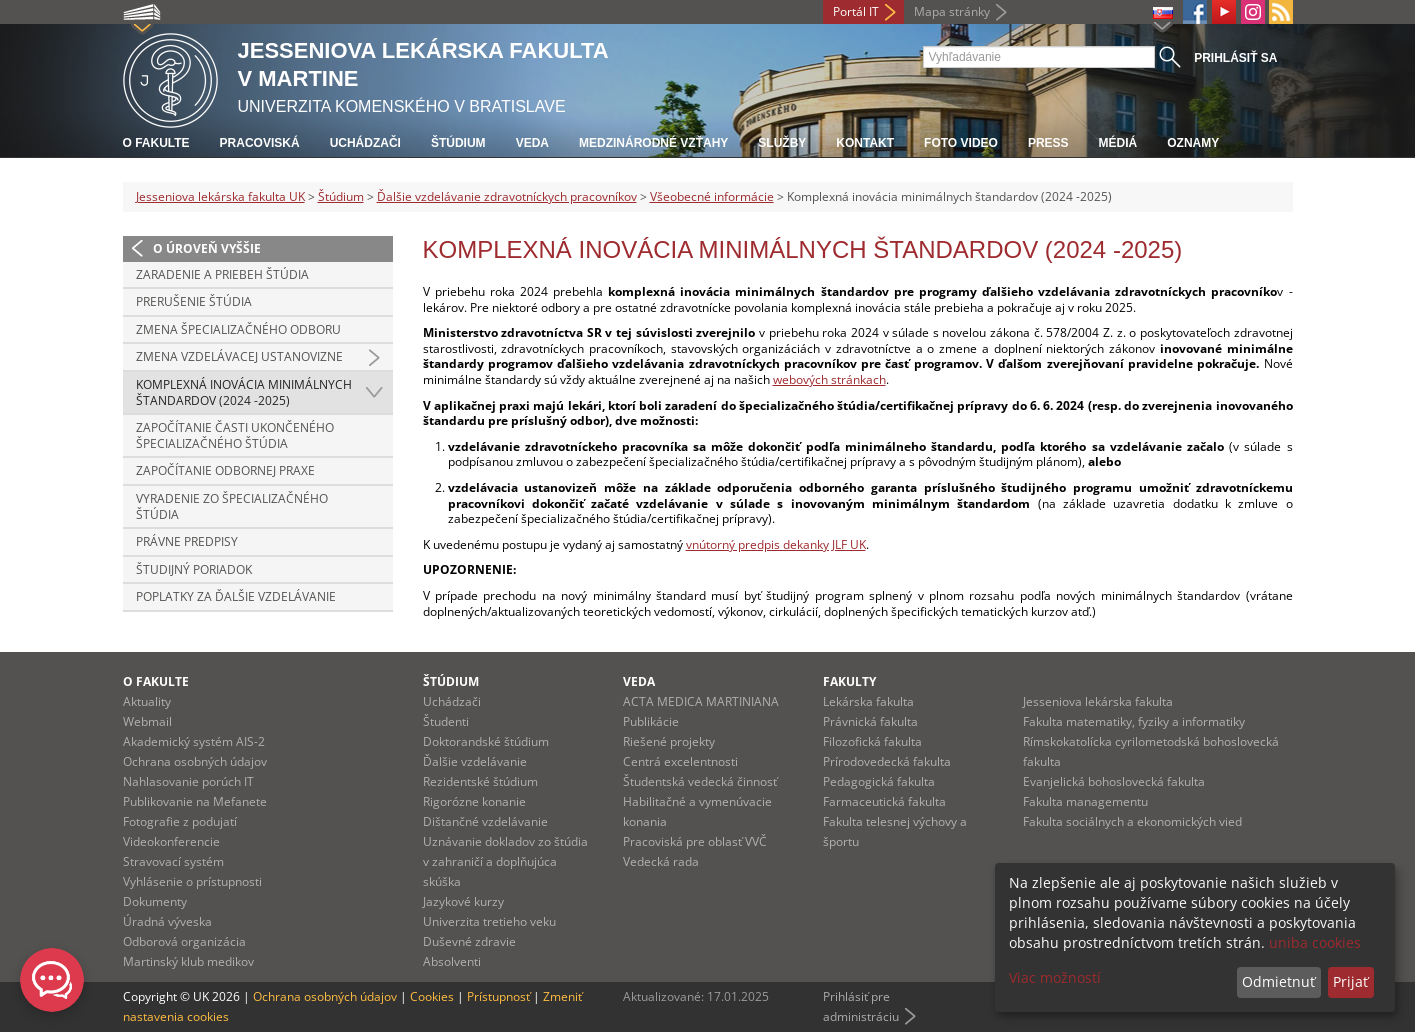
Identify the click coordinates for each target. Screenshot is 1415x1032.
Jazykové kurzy (463, 901)
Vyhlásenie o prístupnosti (192, 881)
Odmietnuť (1278, 981)
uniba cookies (1315, 942)
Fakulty (849, 681)
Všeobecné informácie (712, 196)
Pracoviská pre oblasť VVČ (695, 841)
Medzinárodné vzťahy (653, 143)
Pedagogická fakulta (879, 781)
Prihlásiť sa (1235, 58)
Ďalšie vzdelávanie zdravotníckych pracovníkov (507, 196)
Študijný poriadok (194, 569)
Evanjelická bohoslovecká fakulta (1114, 781)
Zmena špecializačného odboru (238, 329)
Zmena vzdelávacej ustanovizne (239, 356)
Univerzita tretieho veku (489, 921)
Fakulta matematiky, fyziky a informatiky (1134, 721)
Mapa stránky (952, 11)
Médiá (1118, 143)
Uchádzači (365, 143)
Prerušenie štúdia (194, 301)
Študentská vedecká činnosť (700, 781)
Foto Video (961, 143)
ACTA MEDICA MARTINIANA (701, 701)
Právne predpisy (187, 541)
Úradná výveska (167, 921)
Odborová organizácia (184, 941)
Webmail (147, 721)
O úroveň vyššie (207, 248)
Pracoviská (260, 143)
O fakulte (156, 143)
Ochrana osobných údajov (195, 761)
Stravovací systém (173, 861)
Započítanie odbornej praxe (225, 470)
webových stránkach (829, 379)
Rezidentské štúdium (480, 781)
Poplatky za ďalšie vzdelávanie (236, 596)
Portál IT (856, 11)
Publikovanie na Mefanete (195, 801)
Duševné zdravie (469, 941)
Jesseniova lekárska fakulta (1098, 701)
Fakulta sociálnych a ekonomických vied (1132, 821)
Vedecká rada (661, 861)
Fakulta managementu (1085, 801)
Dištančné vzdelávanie (485, 821)
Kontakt (865, 143)
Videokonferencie (171, 841)
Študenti (446, 721)
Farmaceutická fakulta (884, 801)
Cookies (432, 996)
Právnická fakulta (870, 721)
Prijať (1350, 981)
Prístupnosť (498, 996)
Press (1048, 143)
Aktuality (147, 701)
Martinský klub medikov (188, 961)
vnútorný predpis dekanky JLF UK (776, 544)
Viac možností (1055, 977)
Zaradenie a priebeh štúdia (222, 274)
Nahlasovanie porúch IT (188, 781)
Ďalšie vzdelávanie (475, 761)
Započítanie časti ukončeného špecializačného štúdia (235, 435)
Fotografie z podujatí (180, 821)
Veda (532, 143)
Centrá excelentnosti (680, 761)
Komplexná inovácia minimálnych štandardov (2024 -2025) (244, 392)
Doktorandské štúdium (486, 741)
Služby (782, 143)
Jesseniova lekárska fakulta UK (220, 196)
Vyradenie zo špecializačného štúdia (232, 506)
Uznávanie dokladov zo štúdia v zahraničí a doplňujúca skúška (505, 861)
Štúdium (458, 143)
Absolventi (452, 961)
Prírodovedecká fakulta (887, 761)
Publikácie (651, 721)
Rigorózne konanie (474, 801)
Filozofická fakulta (872, 741)
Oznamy (1193, 143)
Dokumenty (155, 901)
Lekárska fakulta (868, 701)
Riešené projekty (669, 741)
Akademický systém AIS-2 (194, 741)
